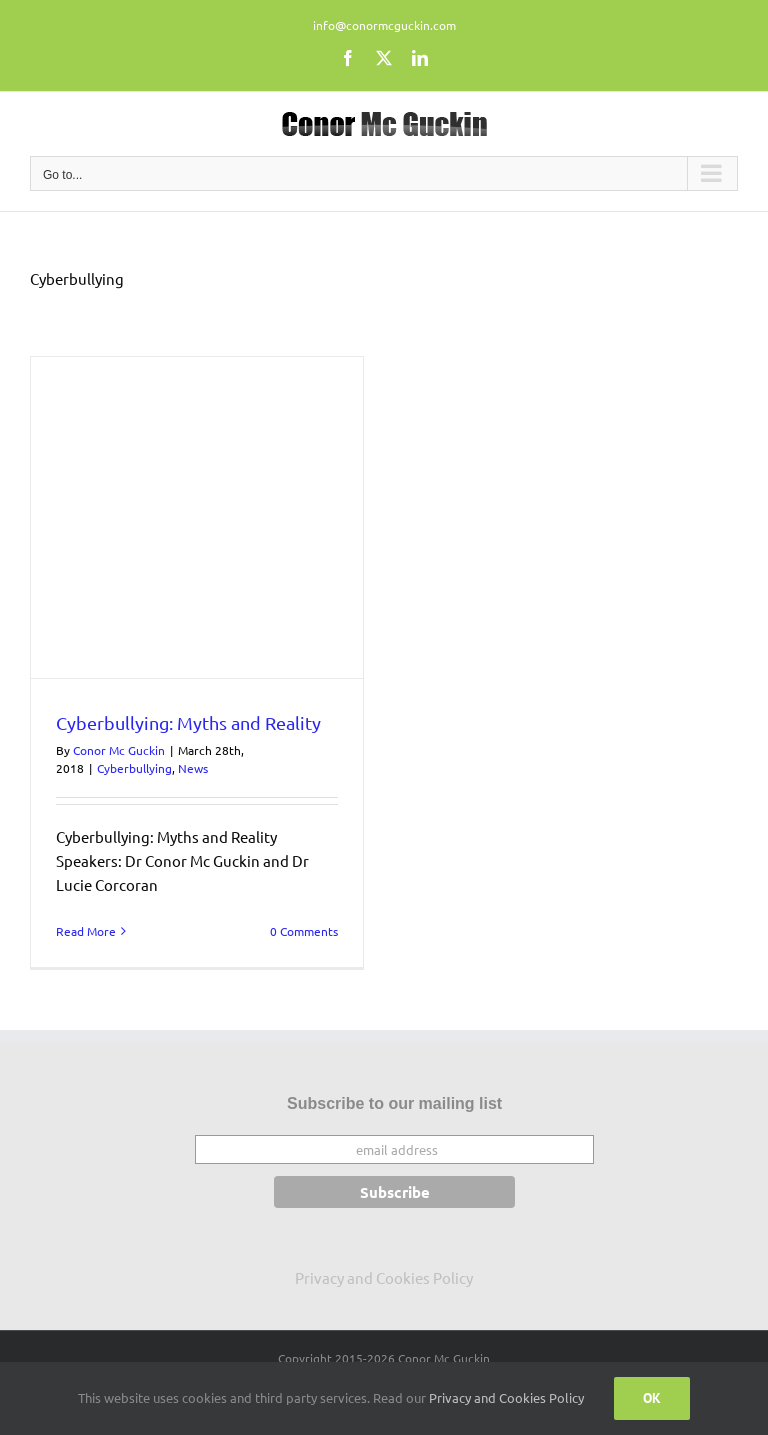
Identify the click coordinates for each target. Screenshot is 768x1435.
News (193, 768)
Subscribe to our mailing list (394, 1103)
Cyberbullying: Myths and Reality (188, 722)
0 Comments (304, 931)
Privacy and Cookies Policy (384, 1277)
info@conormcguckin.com (384, 25)
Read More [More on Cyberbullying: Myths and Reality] (86, 931)
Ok (652, 1398)
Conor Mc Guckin (119, 750)
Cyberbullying (134, 768)
